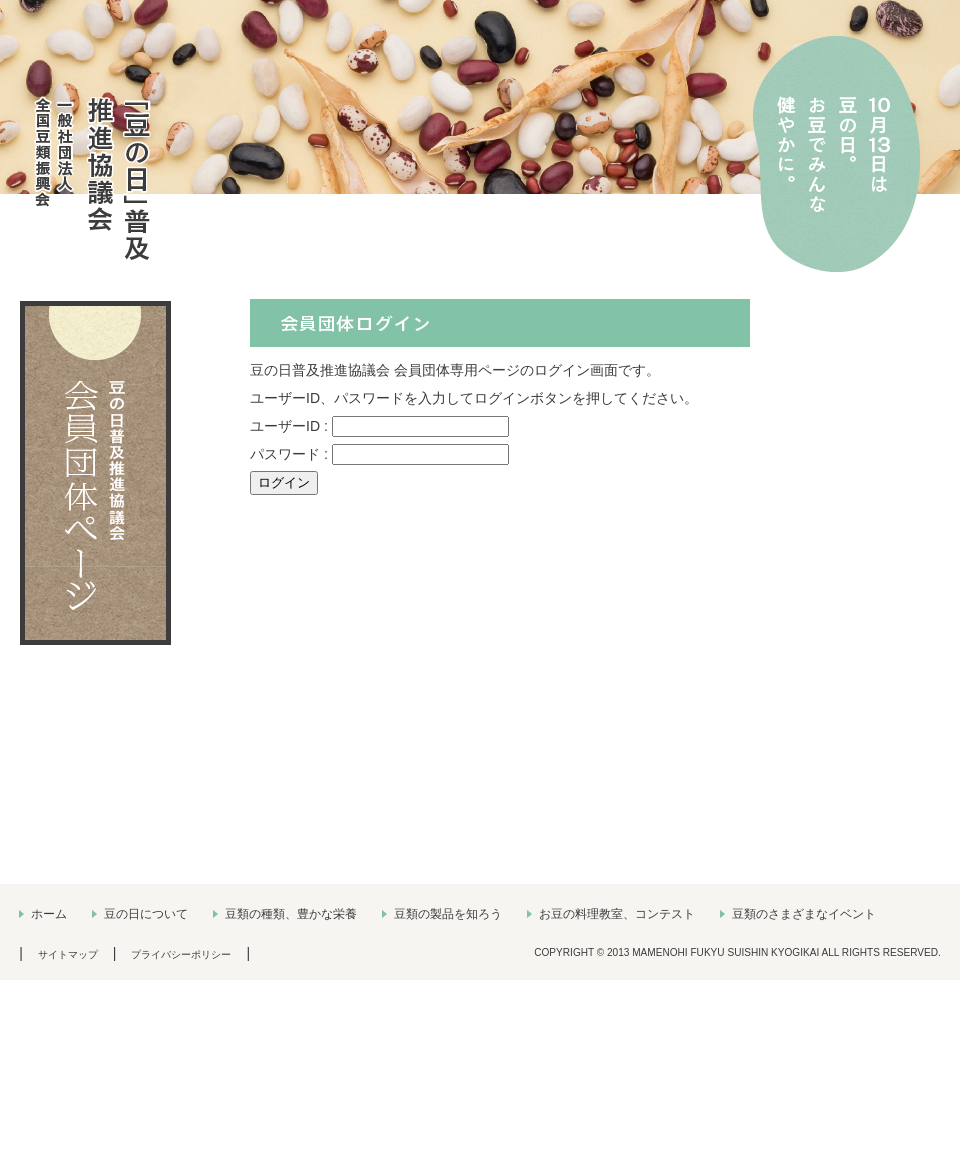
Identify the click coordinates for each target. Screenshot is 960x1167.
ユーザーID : (291, 426)
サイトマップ (68, 954)
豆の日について (146, 914)
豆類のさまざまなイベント (804, 914)
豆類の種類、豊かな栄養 (291, 914)
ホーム (49, 914)
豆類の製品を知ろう (448, 914)
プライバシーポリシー (181, 954)
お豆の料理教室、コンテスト (617, 914)
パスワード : (291, 454)
